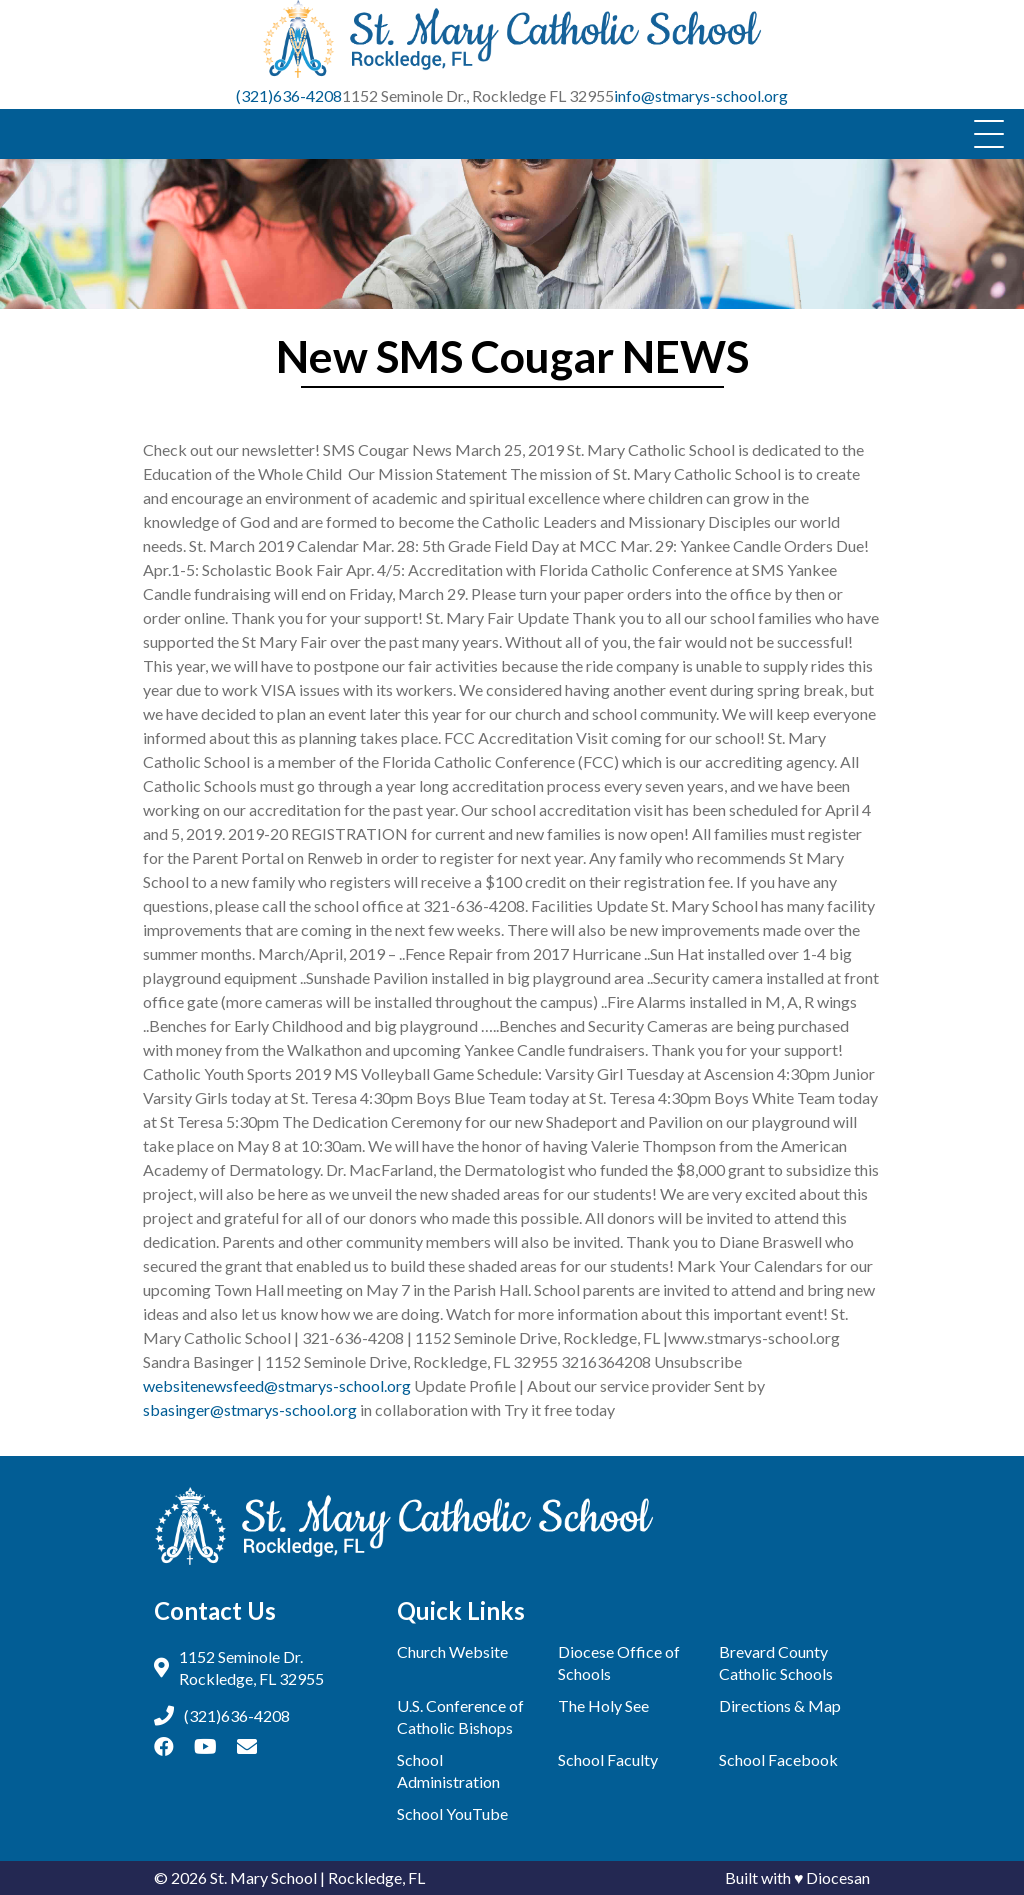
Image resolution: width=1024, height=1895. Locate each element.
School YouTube (452, 1813)
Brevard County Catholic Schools (776, 1662)
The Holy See (603, 1705)
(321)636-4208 (289, 95)
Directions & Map (780, 1705)
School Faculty (608, 1759)
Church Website (452, 1651)
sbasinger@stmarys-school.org (250, 1409)
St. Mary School (263, 1877)
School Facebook (778, 1759)
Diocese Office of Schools (619, 1662)
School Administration (448, 1770)
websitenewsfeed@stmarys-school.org (277, 1385)
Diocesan (838, 1877)
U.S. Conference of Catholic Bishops (460, 1716)
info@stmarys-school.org (701, 95)
